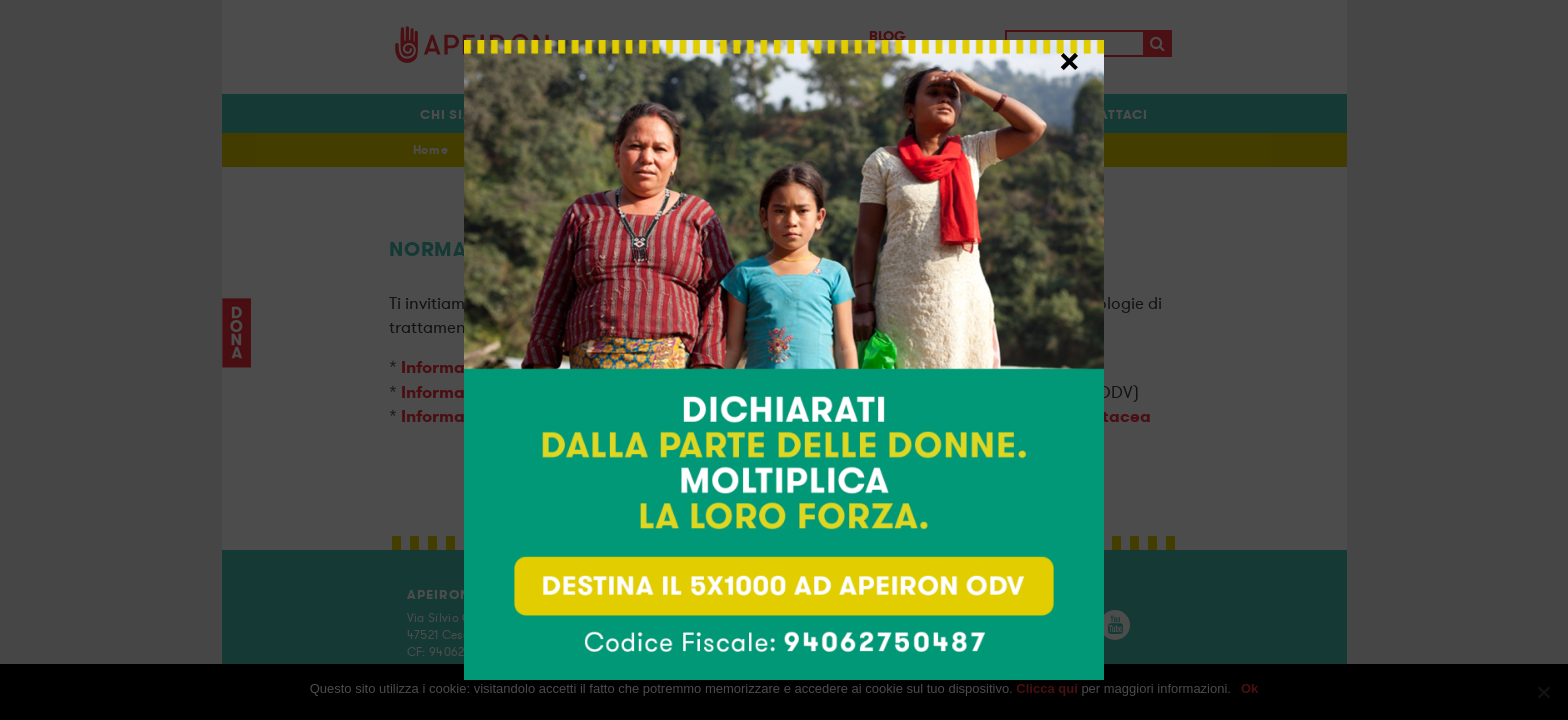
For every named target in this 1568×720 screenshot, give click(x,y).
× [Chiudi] (1069, 59)
